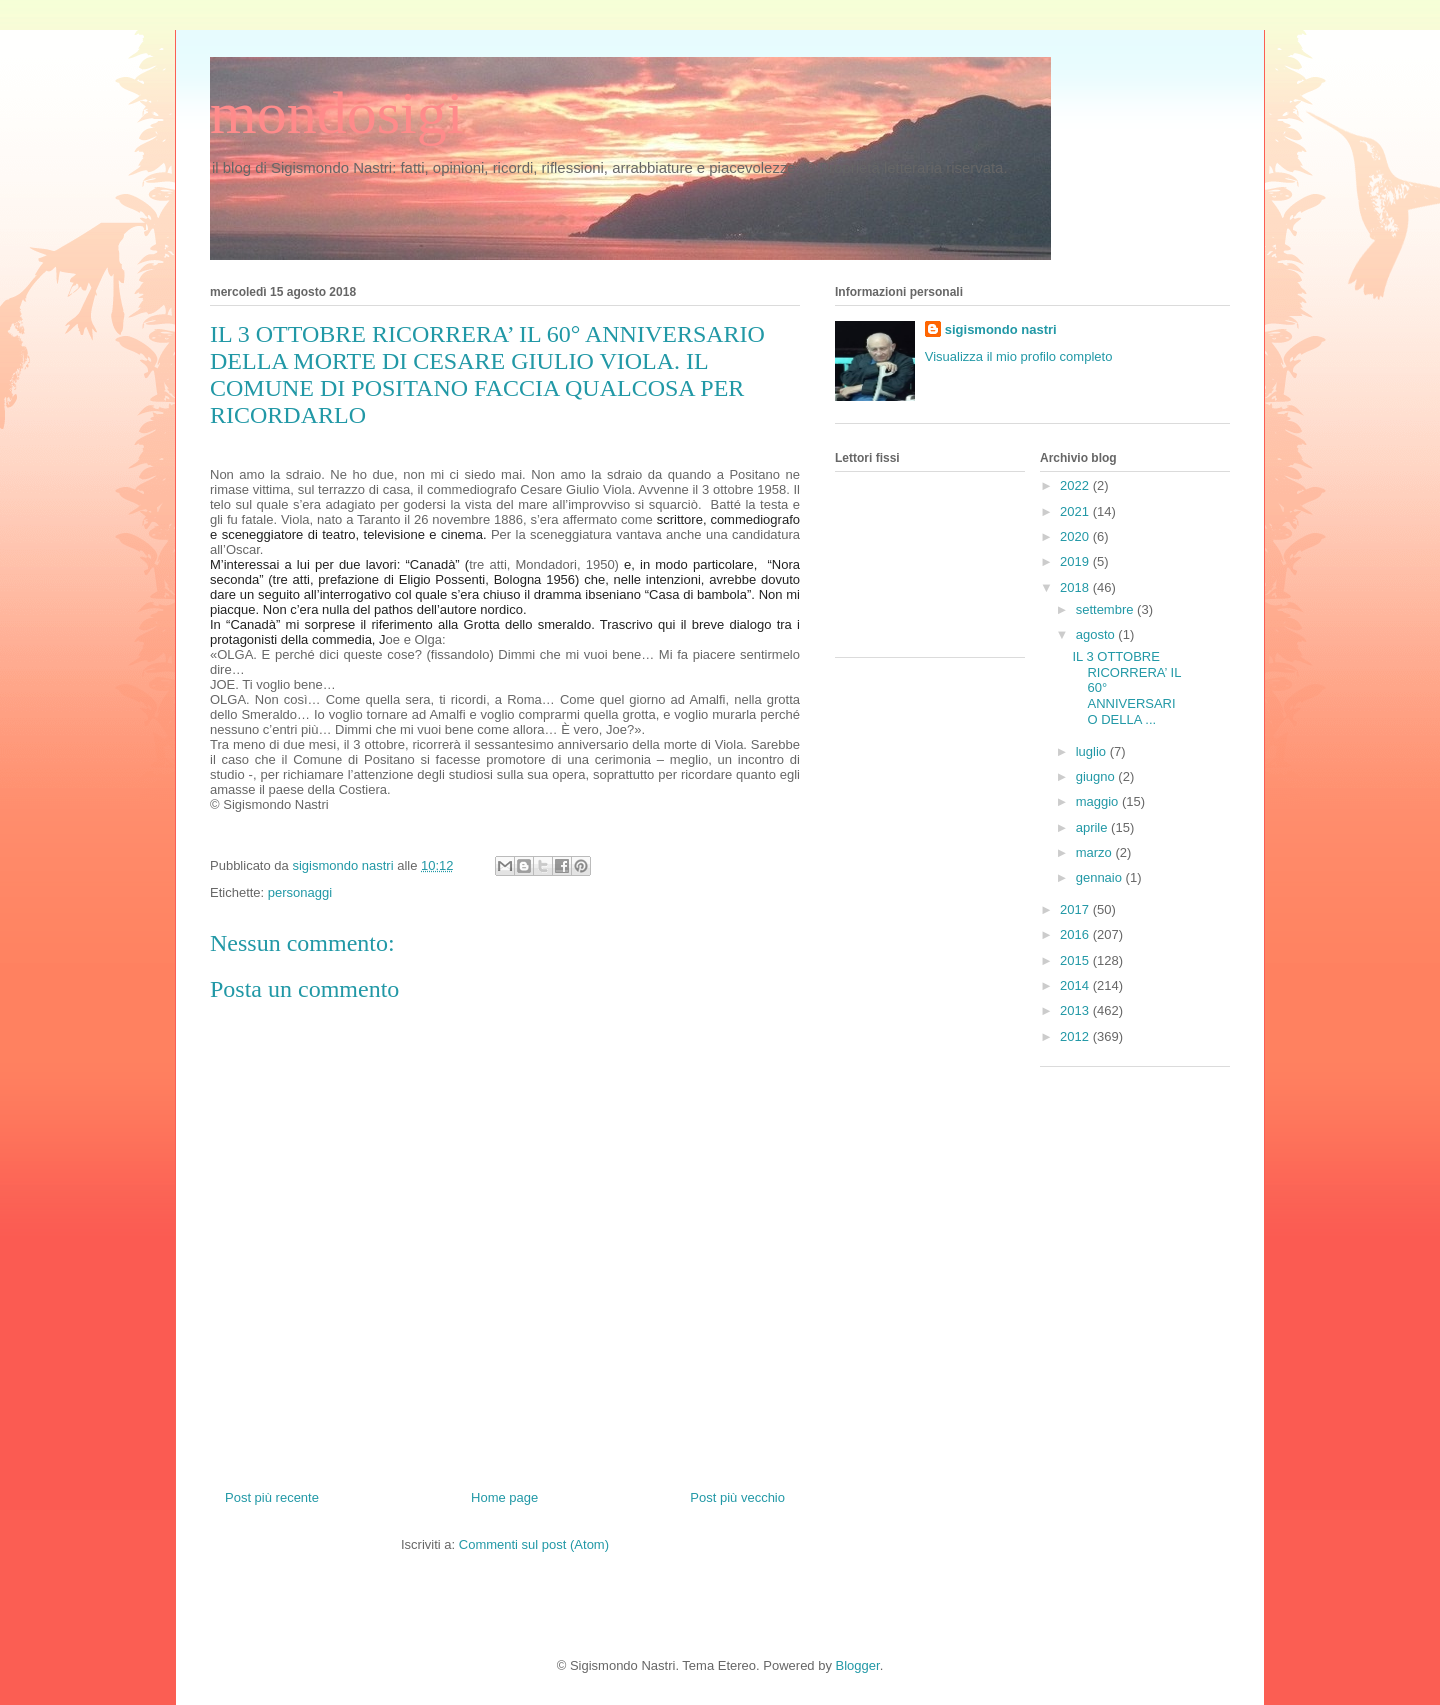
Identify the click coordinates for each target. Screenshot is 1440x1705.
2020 (1076, 536)
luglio (1093, 751)
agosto (1097, 634)
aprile (1093, 827)
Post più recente (272, 1497)
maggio (1099, 801)
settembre (1106, 609)
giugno (1097, 776)
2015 (1076, 960)
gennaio (1101, 877)
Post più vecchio (737, 1497)
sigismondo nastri (1001, 329)
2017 (1076, 909)
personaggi (300, 892)
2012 (1076, 1036)
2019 (1076, 561)
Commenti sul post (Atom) (534, 1544)
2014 (1076, 985)
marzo (1096, 852)
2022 (1076, 485)
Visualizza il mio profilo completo (1019, 356)
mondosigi (336, 113)
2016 (1076, 934)
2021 (1076, 511)
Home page (504, 1497)
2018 (1076, 587)
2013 (1076, 1010)
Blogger (858, 1665)
